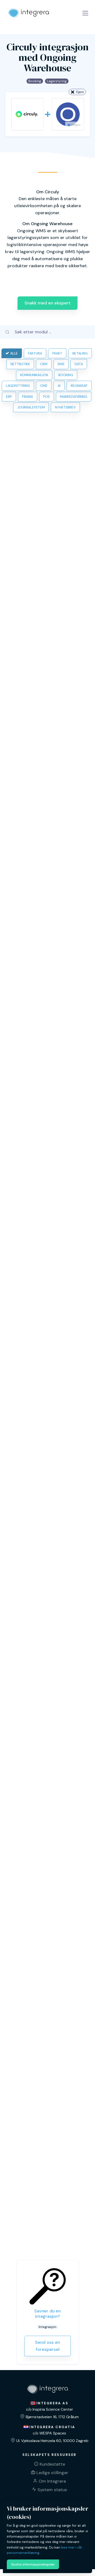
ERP (9, 396)
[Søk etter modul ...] (52, 332)
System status (52, 2490)
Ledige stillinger (52, 2473)
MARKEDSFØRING (73, 396)
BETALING (80, 353)
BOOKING (65, 375)
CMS (43, 385)
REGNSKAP (79, 385)
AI (59, 385)
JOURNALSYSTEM (31, 407)
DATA (79, 364)
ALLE (12, 353)
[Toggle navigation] (85, 13)
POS (46, 396)
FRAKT (57, 353)
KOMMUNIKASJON (34, 375)
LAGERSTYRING (18, 385)
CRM (43, 364)
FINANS (27, 396)
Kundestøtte (52, 2464)
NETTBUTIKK (20, 364)
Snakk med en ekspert (47, 303)
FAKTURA (35, 353)
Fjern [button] (77, 92)
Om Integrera (52, 2481)
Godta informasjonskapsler (33, 2564)
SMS (61, 364)
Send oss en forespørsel (47, 2345)
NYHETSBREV (65, 407)
